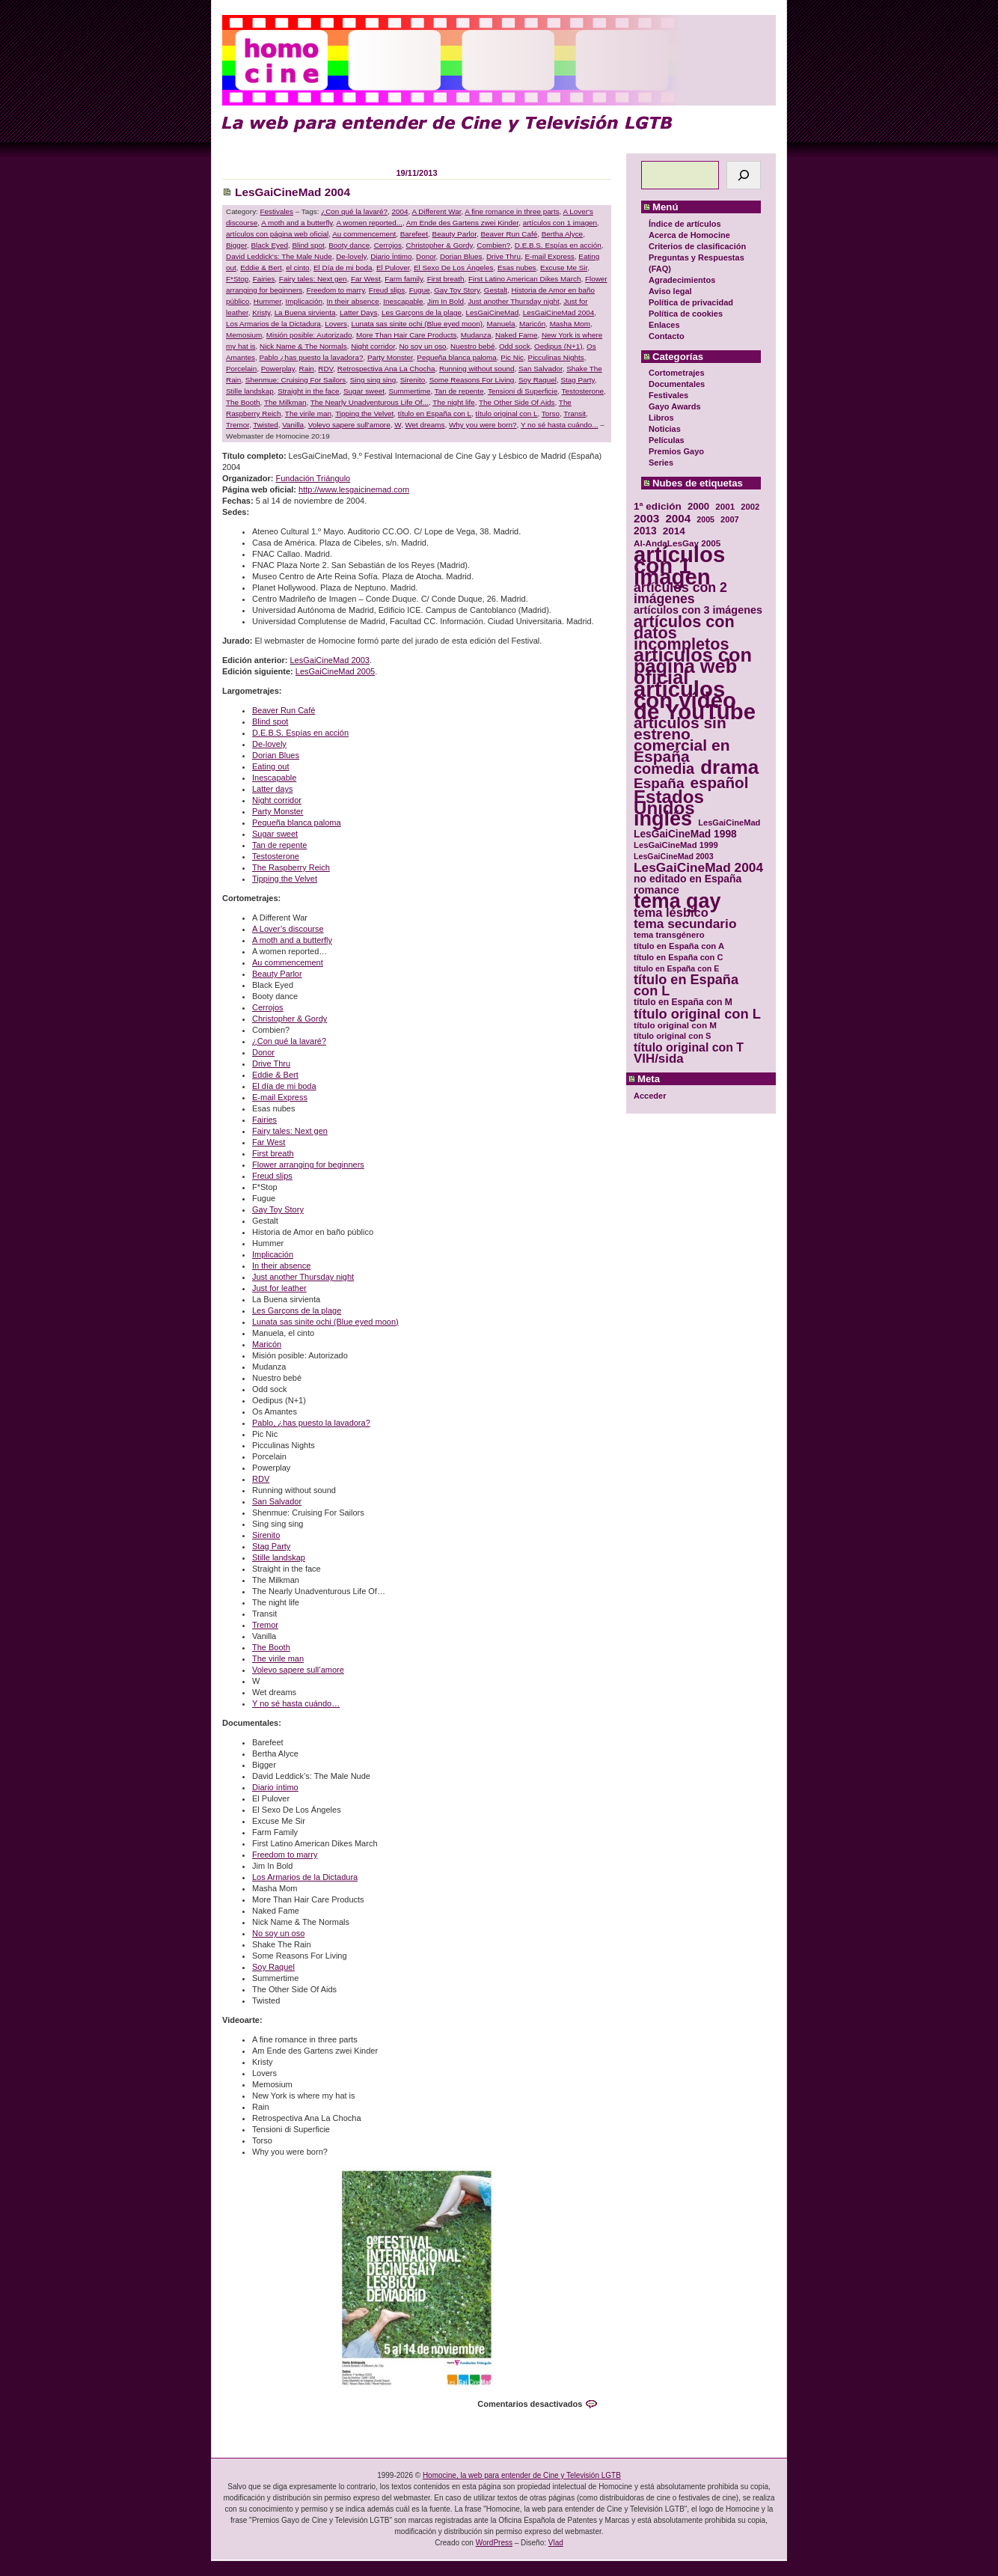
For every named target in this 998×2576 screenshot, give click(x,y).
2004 (400, 211)
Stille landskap (250, 391)
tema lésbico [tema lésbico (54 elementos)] (671, 912)
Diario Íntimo (390, 256)
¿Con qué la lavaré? (354, 211)
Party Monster (390, 357)
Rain (306, 368)
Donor (425, 256)
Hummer (267, 301)
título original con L (507, 413)
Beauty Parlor (454, 234)
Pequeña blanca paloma (457, 357)
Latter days (272, 788)
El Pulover (392, 267)
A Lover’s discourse (288, 928)
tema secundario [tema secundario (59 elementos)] (685, 924)
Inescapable (403, 301)
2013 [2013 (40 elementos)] (645, 531)
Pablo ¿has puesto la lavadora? (311, 357)
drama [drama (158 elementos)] (729, 767)
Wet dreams (424, 425)
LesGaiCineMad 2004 (292, 192)
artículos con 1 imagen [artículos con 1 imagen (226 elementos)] (679, 565)
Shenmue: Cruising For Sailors (295, 380)
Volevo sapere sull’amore (298, 1669)
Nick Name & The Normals (303, 346)
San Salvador (540, 368)
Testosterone (583, 391)
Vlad (555, 2543)
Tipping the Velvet (364, 413)
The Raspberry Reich (291, 867)
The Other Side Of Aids (517, 402)
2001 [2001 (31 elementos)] (725, 506)
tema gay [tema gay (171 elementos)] (677, 901)
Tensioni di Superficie (522, 391)
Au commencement (364, 234)
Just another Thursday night (513, 301)
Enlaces (664, 324)
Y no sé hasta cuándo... (560, 425)
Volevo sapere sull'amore (349, 425)
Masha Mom (570, 324)
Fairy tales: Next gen (313, 279)
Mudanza (476, 335)
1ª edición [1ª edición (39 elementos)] (658, 506)
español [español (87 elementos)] (719, 782)
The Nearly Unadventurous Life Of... (369, 402)
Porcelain (241, 368)
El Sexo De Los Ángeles (454, 267)
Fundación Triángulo (313, 478)
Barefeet (414, 234)
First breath (446, 279)
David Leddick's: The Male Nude (279, 256)
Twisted (265, 425)
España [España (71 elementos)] (659, 783)
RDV (325, 368)
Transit (574, 413)
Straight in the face (308, 391)
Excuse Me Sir (563, 267)
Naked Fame (516, 335)
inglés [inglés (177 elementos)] (663, 819)
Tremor (237, 425)
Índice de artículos (685, 223)
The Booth (243, 402)
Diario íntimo (275, 1787)
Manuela (501, 324)
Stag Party (577, 380)
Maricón (532, 324)
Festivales (668, 395)
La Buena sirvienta (305, 312)
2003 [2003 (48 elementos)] (646, 518)
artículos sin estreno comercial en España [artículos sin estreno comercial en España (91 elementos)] (682, 739)
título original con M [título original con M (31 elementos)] (675, 1025)
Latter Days (359, 312)
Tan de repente (459, 391)
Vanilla (293, 425)
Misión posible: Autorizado (309, 335)
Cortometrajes (677, 372)
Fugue (419, 290)
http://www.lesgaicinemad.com (354, 489)
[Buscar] (743, 175)
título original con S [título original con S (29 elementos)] (672, 1035)
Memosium (244, 335)
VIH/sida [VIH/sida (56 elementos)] (659, 1058)
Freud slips (387, 290)
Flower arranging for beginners (308, 1164)
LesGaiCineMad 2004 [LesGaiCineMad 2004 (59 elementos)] (698, 867)
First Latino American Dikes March (524, 279)
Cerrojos (388, 245)
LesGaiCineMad (491, 312)
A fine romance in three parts (512, 211)
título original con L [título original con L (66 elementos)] (697, 1013)
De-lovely (351, 256)
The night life (453, 402)
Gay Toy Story (457, 290)
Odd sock (514, 346)
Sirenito (412, 380)
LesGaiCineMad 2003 (329, 660)
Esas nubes (517, 267)
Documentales (677, 383)
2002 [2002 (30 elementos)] (750, 506)
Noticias (665, 428)
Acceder (650, 1095)
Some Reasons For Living (472, 380)
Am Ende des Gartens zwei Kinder (462, 223)
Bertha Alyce (562, 234)
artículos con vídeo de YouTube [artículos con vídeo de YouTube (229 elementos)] (695, 700)
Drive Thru (503, 256)
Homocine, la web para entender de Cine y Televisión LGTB (522, 2475)
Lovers (336, 324)
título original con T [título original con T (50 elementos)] (689, 1047)
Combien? (493, 245)
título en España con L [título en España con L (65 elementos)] (686, 985)
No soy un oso (422, 346)
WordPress (494, 2543)
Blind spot (308, 245)
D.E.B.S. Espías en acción (558, 245)
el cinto (297, 267)
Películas (667, 440)
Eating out (271, 766)
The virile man (308, 413)
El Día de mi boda (343, 267)
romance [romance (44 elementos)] (656, 890)
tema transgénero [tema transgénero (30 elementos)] (669, 934)
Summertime (409, 391)
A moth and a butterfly (296, 223)
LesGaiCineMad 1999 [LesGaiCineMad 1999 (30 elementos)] (676, 844)
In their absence (353, 301)
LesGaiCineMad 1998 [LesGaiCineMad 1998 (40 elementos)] (685, 834)
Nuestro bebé (472, 346)
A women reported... (369, 223)
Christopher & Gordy (439, 245)
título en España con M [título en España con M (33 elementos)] (683, 1002)
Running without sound (476, 368)
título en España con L (434, 413)
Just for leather (279, 1288)
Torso (551, 413)
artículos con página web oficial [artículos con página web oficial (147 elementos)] (693, 666)
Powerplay (278, 368)
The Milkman (285, 402)
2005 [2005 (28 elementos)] (705, 519)
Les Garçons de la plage (422, 312)
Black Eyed (269, 245)
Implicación (304, 301)
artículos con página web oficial (277, 234)
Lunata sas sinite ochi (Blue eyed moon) (417, 324)
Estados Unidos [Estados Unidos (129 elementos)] (669, 802)
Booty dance (349, 245)
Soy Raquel (537, 380)
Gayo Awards (675, 406)
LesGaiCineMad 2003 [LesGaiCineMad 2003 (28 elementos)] (674, 856)
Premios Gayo (676, 451)
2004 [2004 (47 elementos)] (678, 518)
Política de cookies (686, 313)
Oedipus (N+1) (558, 346)
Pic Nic (512, 357)
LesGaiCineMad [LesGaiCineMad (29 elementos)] (729, 822)
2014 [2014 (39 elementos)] (674, 531)
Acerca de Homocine (689, 235)
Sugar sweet (364, 391)
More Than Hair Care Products (406, 335)
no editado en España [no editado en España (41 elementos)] (687, 879)
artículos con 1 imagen (560, 223)
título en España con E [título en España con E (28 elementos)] (676, 968)
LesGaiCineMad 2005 (335, 671)
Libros (661, 417)
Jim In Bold (445, 301)
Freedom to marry (336, 290)
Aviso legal (670, 291)
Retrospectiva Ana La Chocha (386, 368)
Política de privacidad (691, 302)
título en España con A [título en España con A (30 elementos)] (679, 945)
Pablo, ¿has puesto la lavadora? (311, 1422)
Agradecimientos (682, 279)
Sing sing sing (373, 380)
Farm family (404, 279)
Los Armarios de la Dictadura (273, 324)
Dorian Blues (461, 256)
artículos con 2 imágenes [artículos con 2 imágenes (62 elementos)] (680, 593)
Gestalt (495, 290)
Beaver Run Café (508, 234)
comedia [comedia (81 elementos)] (664, 769)
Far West (366, 279)
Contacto (667, 336)
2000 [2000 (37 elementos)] (698, 506)
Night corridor (373, 346)
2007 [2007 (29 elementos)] (729, 519)
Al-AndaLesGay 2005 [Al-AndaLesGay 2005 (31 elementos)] (677, 543)
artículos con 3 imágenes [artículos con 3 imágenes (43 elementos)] (698, 610)
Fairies (264, 279)
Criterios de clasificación (697, 246)
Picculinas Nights (556, 357)
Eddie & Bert (260, 267)
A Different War (437, 211)
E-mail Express (549, 256)
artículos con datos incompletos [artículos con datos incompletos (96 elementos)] (684, 633)
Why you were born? (483, 425)
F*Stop (237, 279)
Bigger (236, 245)
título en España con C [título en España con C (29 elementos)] (678, 957)
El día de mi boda (284, 1085)
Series (661, 462)
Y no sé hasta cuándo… (296, 1703)
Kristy (261, 312)
